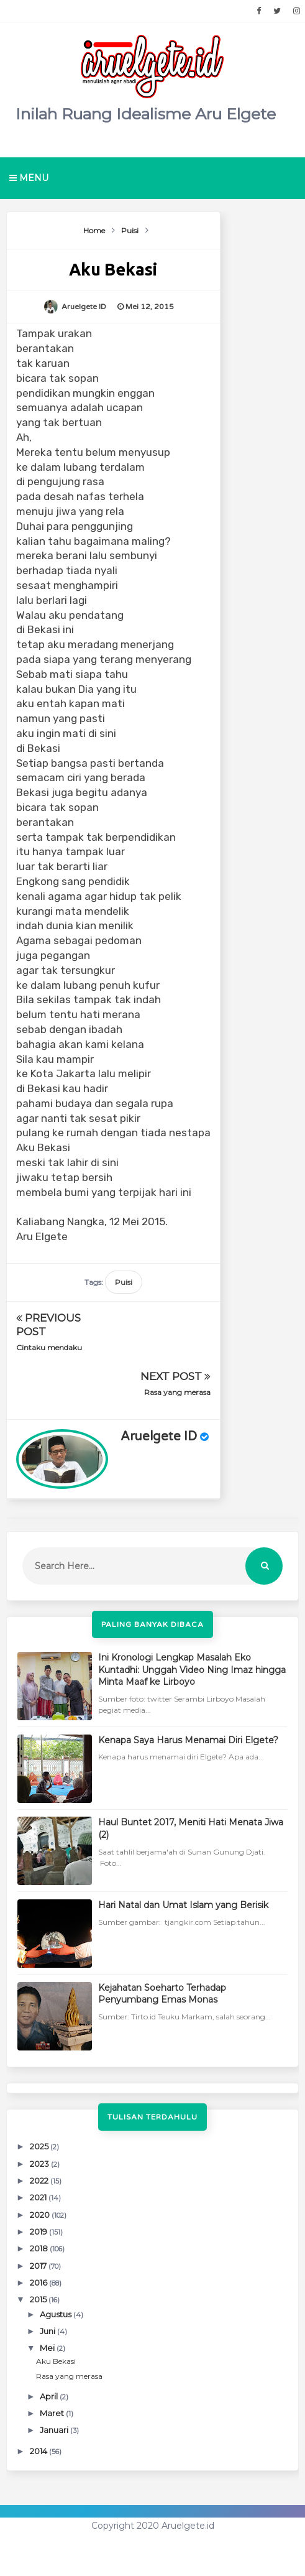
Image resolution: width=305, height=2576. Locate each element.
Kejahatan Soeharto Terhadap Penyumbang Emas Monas (162, 1994)
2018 (40, 2248)
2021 (39, 2197)
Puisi (123, 1282)
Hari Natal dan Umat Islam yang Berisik (183, 1905)
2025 (40, 2146)
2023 (40, 2164)
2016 (39, 2282)
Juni (48, 2331)
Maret (53, 2413)
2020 (41, 2215)
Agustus (56, 2314)
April (50, 2396)
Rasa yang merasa (177, 1392)
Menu (28, 177)
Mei (48, 2348)
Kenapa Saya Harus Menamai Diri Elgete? (188, 1740)
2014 (39, 2451)
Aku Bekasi (56, 2361)
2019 (39, 2231)
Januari (55, 2430)
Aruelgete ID (159, 1436)
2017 (39, 2266)
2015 (39, 2299)
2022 (40, 2180)
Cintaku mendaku (49, 1347)
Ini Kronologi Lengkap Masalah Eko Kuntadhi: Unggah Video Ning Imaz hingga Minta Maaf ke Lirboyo (192, 1669)
